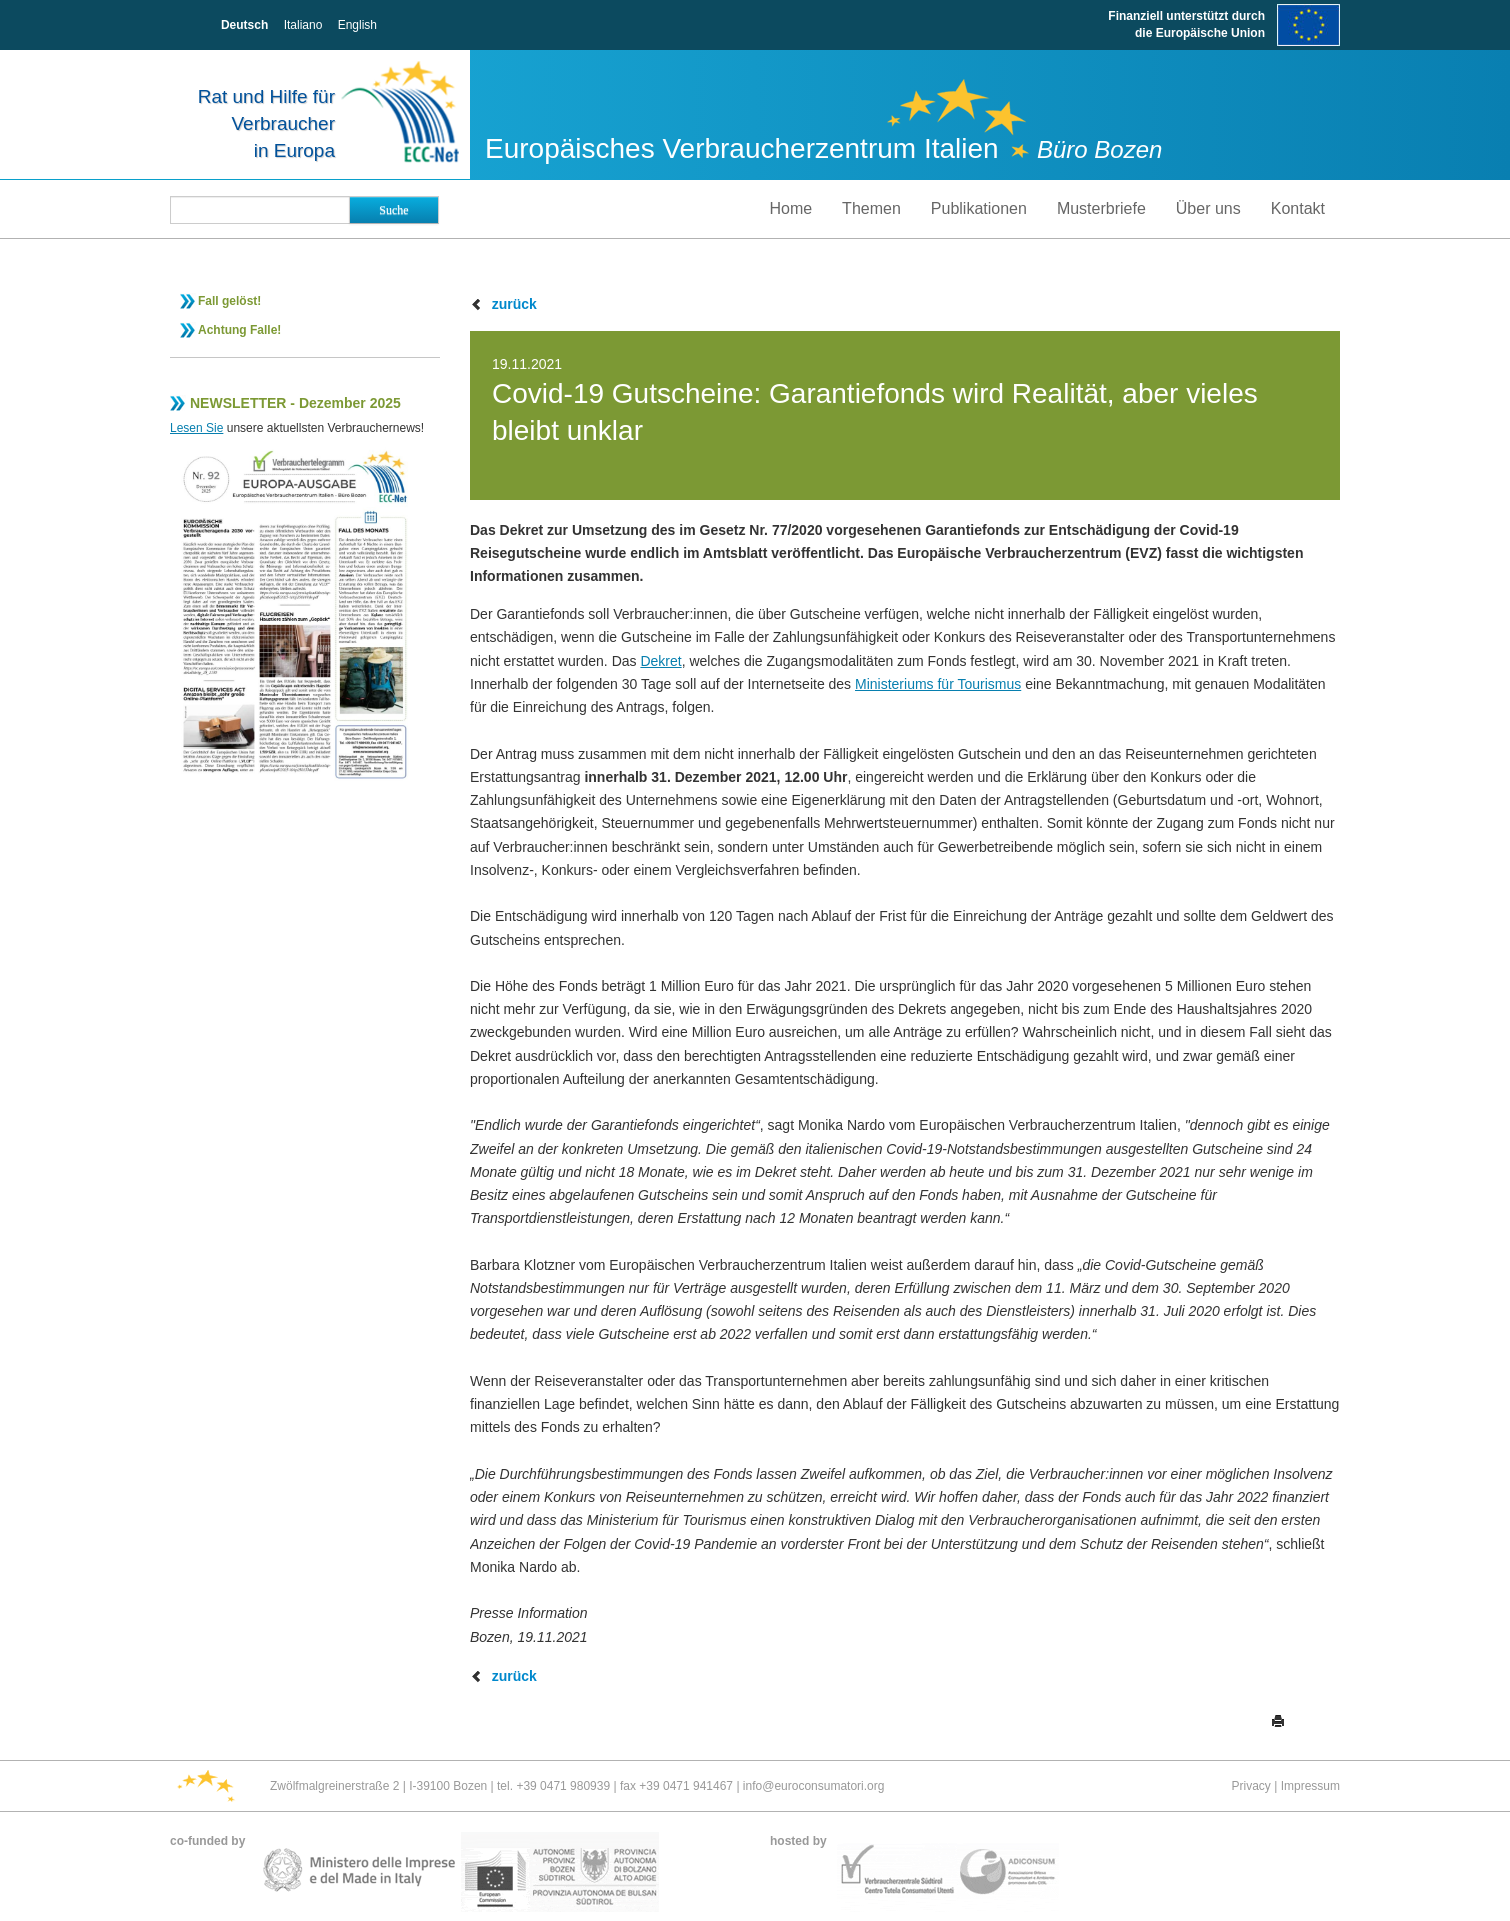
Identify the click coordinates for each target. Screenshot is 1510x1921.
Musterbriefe (1101, 208)
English (357, 25)
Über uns (1208, 208)
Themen (871, 208)
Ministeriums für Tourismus (938, 684)
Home (790, 208)
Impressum (1310, 1786)
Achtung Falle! (239, 330)
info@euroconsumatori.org (814, 1786)
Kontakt (1298, 208)
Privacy (1251, 1786)
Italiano (303, 25)
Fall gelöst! (229, 301)
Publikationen (979, 208)
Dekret (660, 661)
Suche (393, 210)
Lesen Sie (196, 428)
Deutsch (244, 25)
